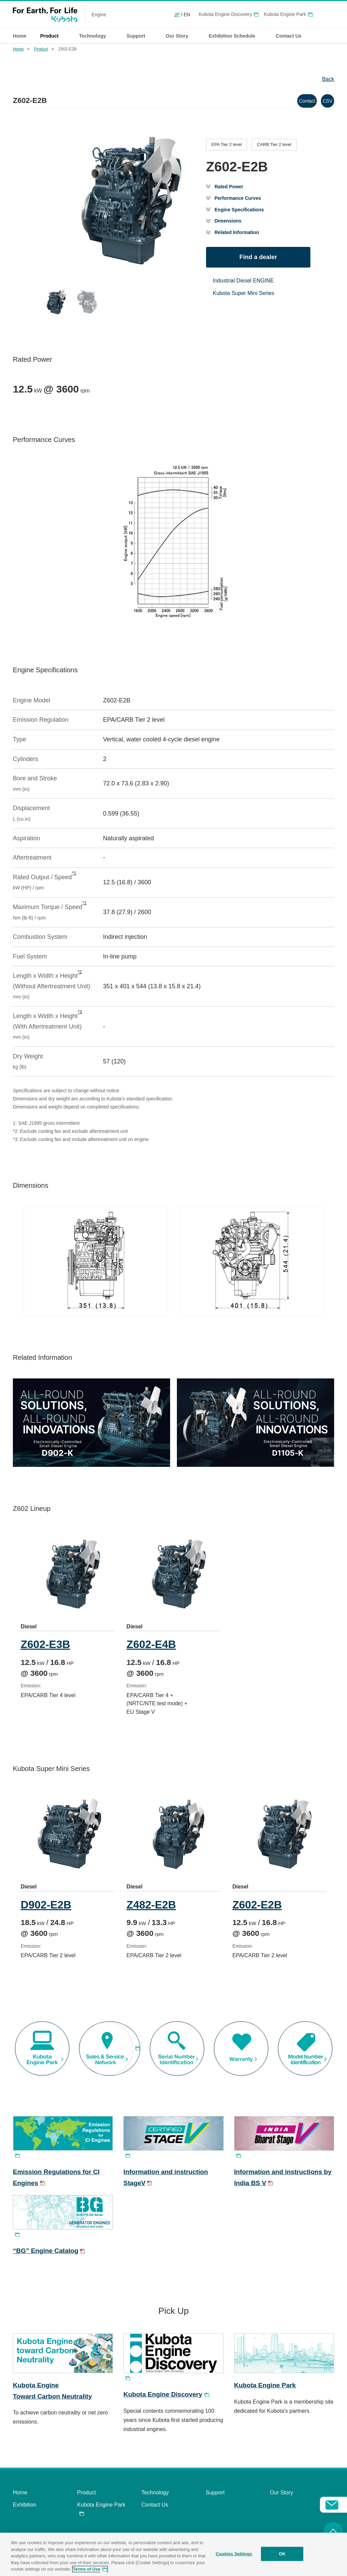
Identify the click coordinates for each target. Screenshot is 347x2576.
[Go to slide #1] (103, 301)
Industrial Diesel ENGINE (243, 284)
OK (282, 2553)
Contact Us (154, 2516)
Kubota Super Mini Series (243, 296)
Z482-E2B (153, 1910)
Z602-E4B (153, 1644)
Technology (155, 2504)
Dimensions (230, 223)
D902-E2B (46, 1910)
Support (215, 2504)
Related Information (240, 235)
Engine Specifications (243, 210)
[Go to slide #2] (139, 301)
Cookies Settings (234, 2553)
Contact (287, 99)
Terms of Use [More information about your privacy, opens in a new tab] (86, 2569)
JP (177, 14)
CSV (321, 99)
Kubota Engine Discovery (225, 14)
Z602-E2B (261, 1910)
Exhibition (24, 2516)
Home (19, 36)
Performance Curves (241, 197)
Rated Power (231, 185)
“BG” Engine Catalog (45, 2262)
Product (41, 49)
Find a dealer (258, 260)
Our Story (281, 2504)
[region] (173, 2554)
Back (328, 79)
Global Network (330, 14)
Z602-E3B (45, 1644)
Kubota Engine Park (285, 14)
